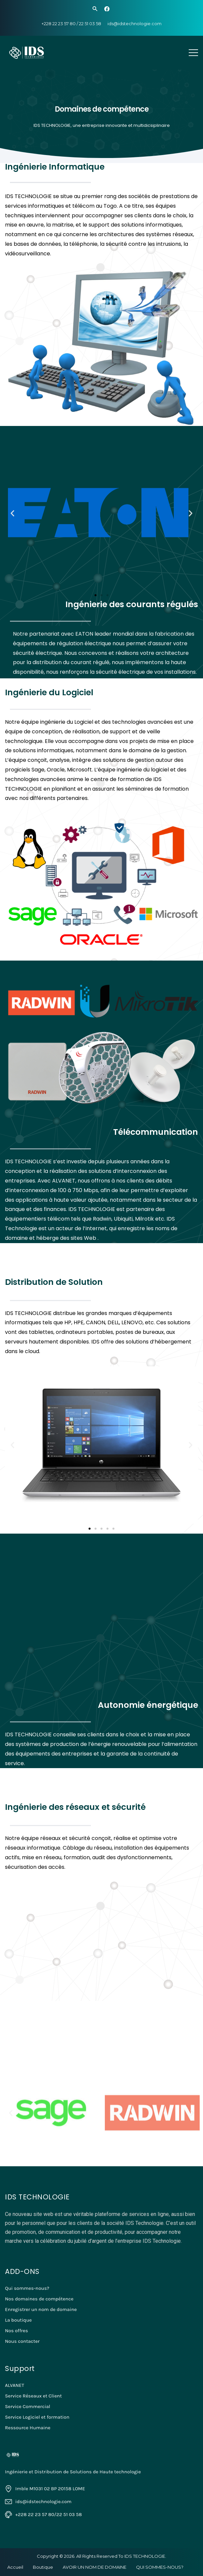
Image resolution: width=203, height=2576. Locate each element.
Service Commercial (27, 2406)
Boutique (43, 2567)
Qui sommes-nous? (27, 2288)
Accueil (15, 2567)
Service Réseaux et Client (33, 2396)
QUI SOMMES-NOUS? (159, 2567)
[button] (96, 595)
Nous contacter (22, 2341)
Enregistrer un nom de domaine (41, 2309)
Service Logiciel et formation (37, 2417)
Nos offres (16, 2331)
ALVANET (14, 2385)
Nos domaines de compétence (39, 2299)
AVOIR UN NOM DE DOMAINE (94, 2567)
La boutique (18, 2320)
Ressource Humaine (27, 2428)
